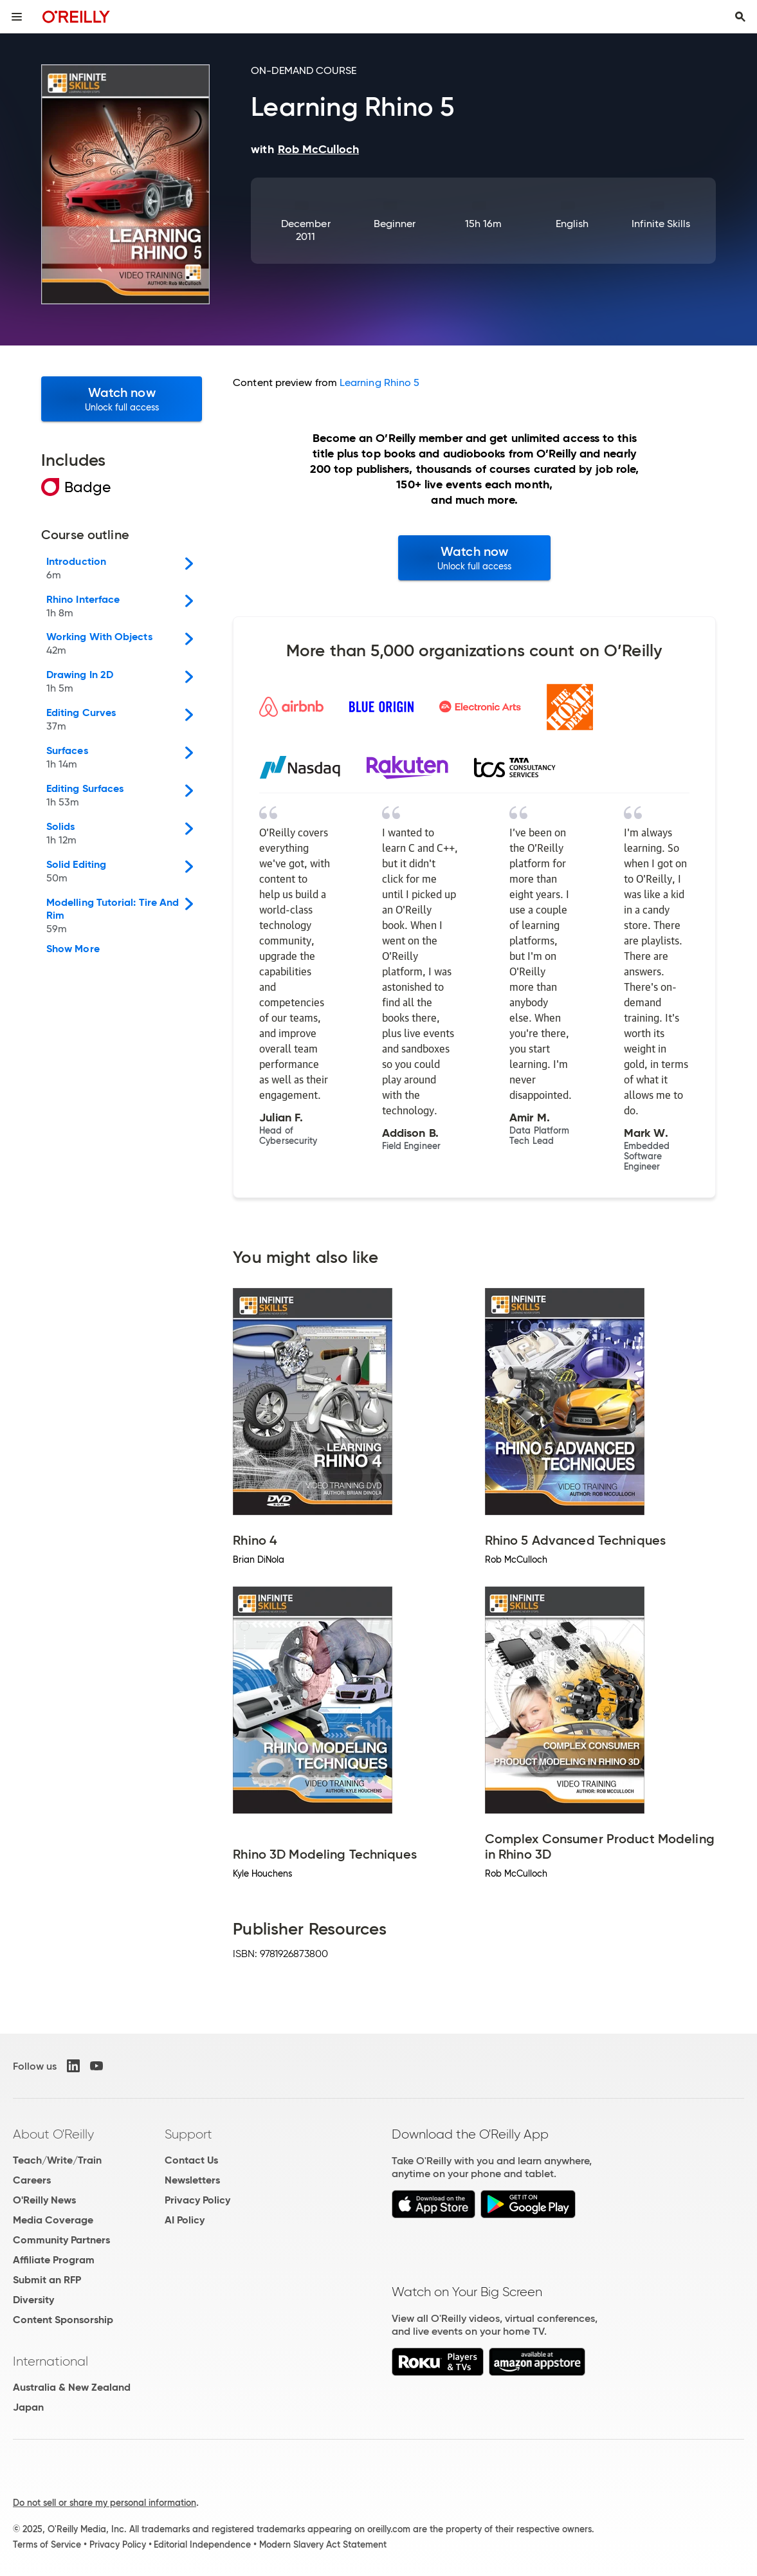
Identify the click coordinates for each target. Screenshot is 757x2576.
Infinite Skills (661, 223)
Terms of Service (47, 2544)
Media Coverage (53, 2220)
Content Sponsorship (63, 2319)
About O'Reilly (53, 2134)
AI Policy (185, 2220)
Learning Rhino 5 (379, 382)
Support (188, 2134)
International (50, 2361)
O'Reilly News (44, 2200)
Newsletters (192, 2180)
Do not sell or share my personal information (104, 2502)
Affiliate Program (54, 2260)
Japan (28, 2407)
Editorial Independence (202, 2544)
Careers (32, 2180)
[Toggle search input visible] (740, 16)
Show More (73, 949)
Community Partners (61, 2240)
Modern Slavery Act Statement (323, 2544)
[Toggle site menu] (16, 16)
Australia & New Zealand (72, 2387)
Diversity (33, 2299)
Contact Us (191, 2160)
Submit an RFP (47, 2279)
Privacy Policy (197, 2200)
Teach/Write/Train (57, 2160)
